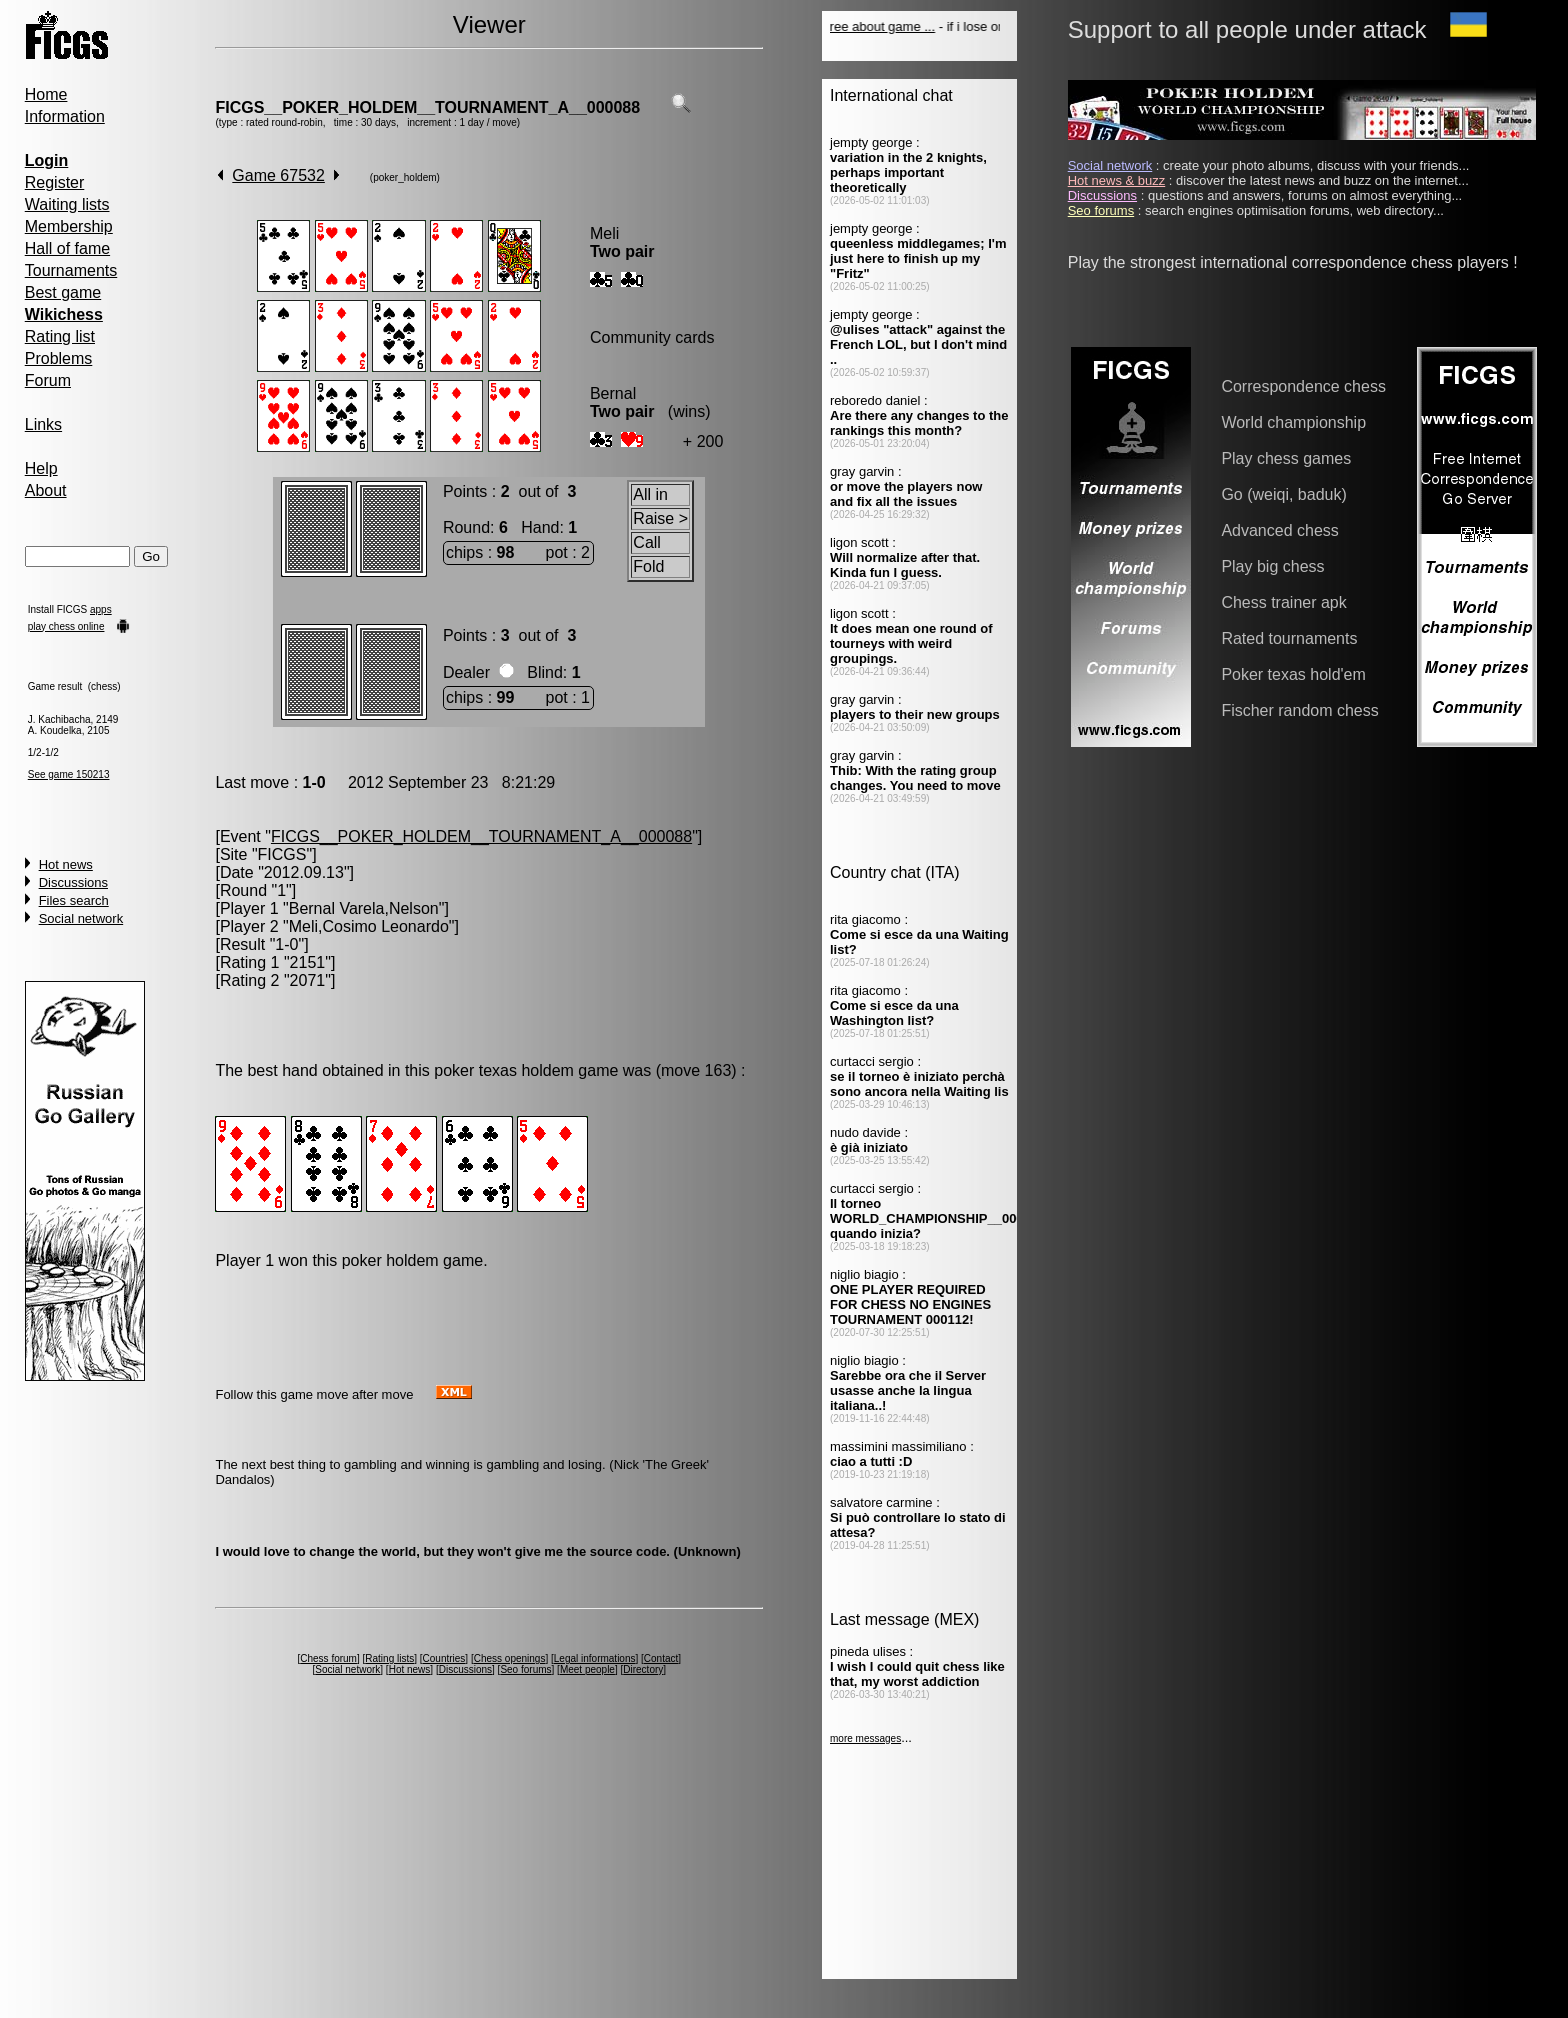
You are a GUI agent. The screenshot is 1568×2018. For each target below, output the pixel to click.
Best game (63, 292)
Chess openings (510, 1658)
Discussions (73, 882)
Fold (648, 566)
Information (65, 116)
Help (41, 468)
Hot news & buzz (1117, 180)
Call (647, 542)
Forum (48, 380)
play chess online (66, 626)
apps (101, 609)
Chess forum (328, 1658)
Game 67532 (278, 175)
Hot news (66, 864)
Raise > (660, 518)
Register (55, 182)
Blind (545, 672)
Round (466, 527)
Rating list (60, 336)
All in (650, 494)
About (46, 490)
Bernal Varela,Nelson (364, 908)
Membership (69, 226)
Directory (643, 1669)
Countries (444, 1658)
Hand (540, 527)
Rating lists (389, 1658)
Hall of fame (67, 248)
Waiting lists (67, 204)
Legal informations (595, 1658)
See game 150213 (69, 774)
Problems (59, 358)
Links (43, 424)
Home (46, 94)
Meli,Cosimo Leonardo (369, 926)
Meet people (587, 1669)
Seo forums (525, 1669)
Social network (81, 918)
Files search (74, 900)
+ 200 (703, 441)
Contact (661, 1658)
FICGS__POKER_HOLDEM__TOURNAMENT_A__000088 (427, 107)
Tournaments (71, 270)
